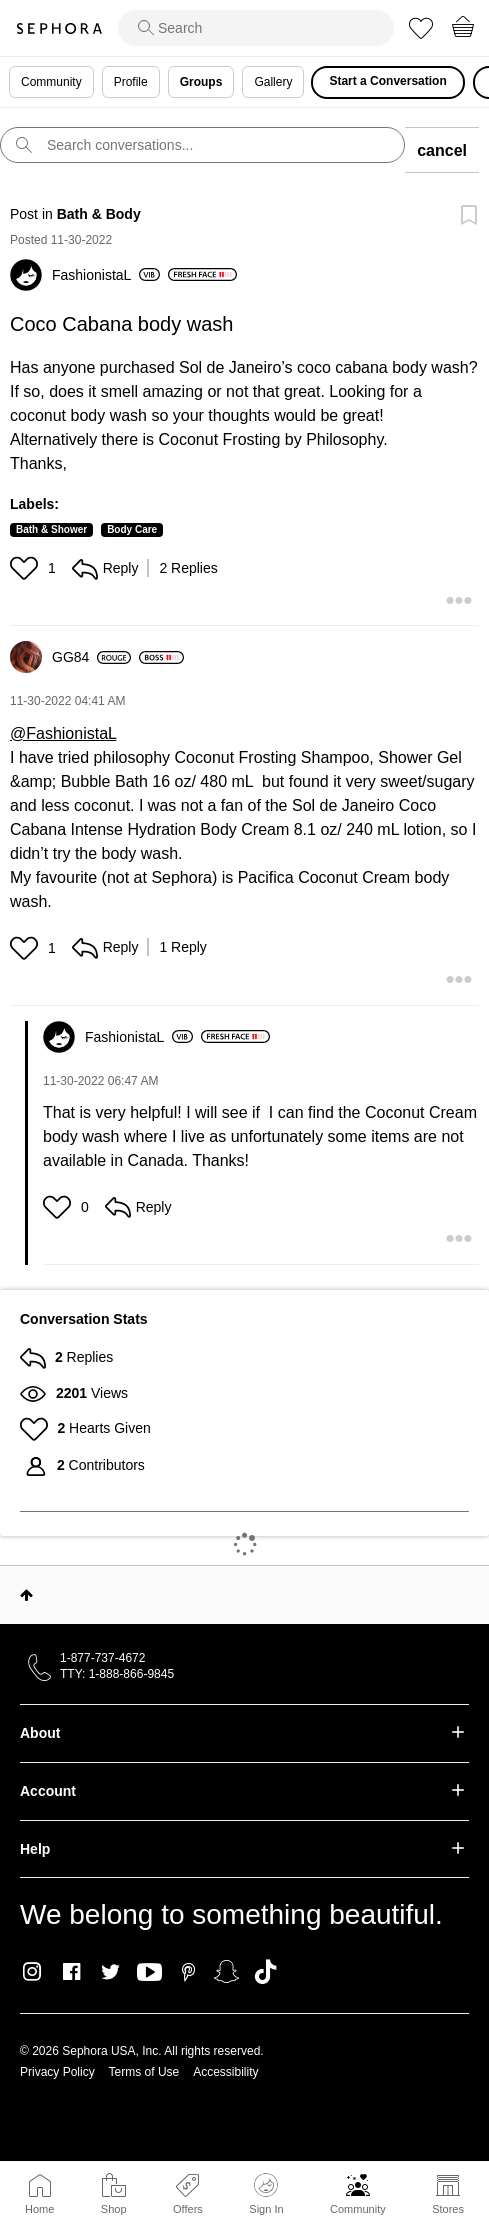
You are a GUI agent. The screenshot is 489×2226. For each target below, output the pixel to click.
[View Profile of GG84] (91, 657)
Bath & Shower (51, 529)
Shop (114, 2209)
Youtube (149, 1973)
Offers (188, 2209)
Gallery (273, 82)
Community (358, 2209)
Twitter (110, 1972)
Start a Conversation (387, 81)
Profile (131, 82)
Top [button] (26, 1595)
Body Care (132, 529)
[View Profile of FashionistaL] (106, 275)
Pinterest (188, 1972)
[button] (26, 568)
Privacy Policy (57, 2072)
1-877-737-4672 (102, 1658)
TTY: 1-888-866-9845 (117, 1674)
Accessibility (225, 2072)
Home (39, 2209)
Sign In (266, 2194)
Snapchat (226, 1972)
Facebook (71, 1972)
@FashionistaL (63, 733)
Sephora (59, 28)
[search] (256, 28)
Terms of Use (144, 2072)
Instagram (32, 1972)
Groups (201, 82)
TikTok (265, 1972)
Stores (448, 2209)
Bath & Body (99, 214)
